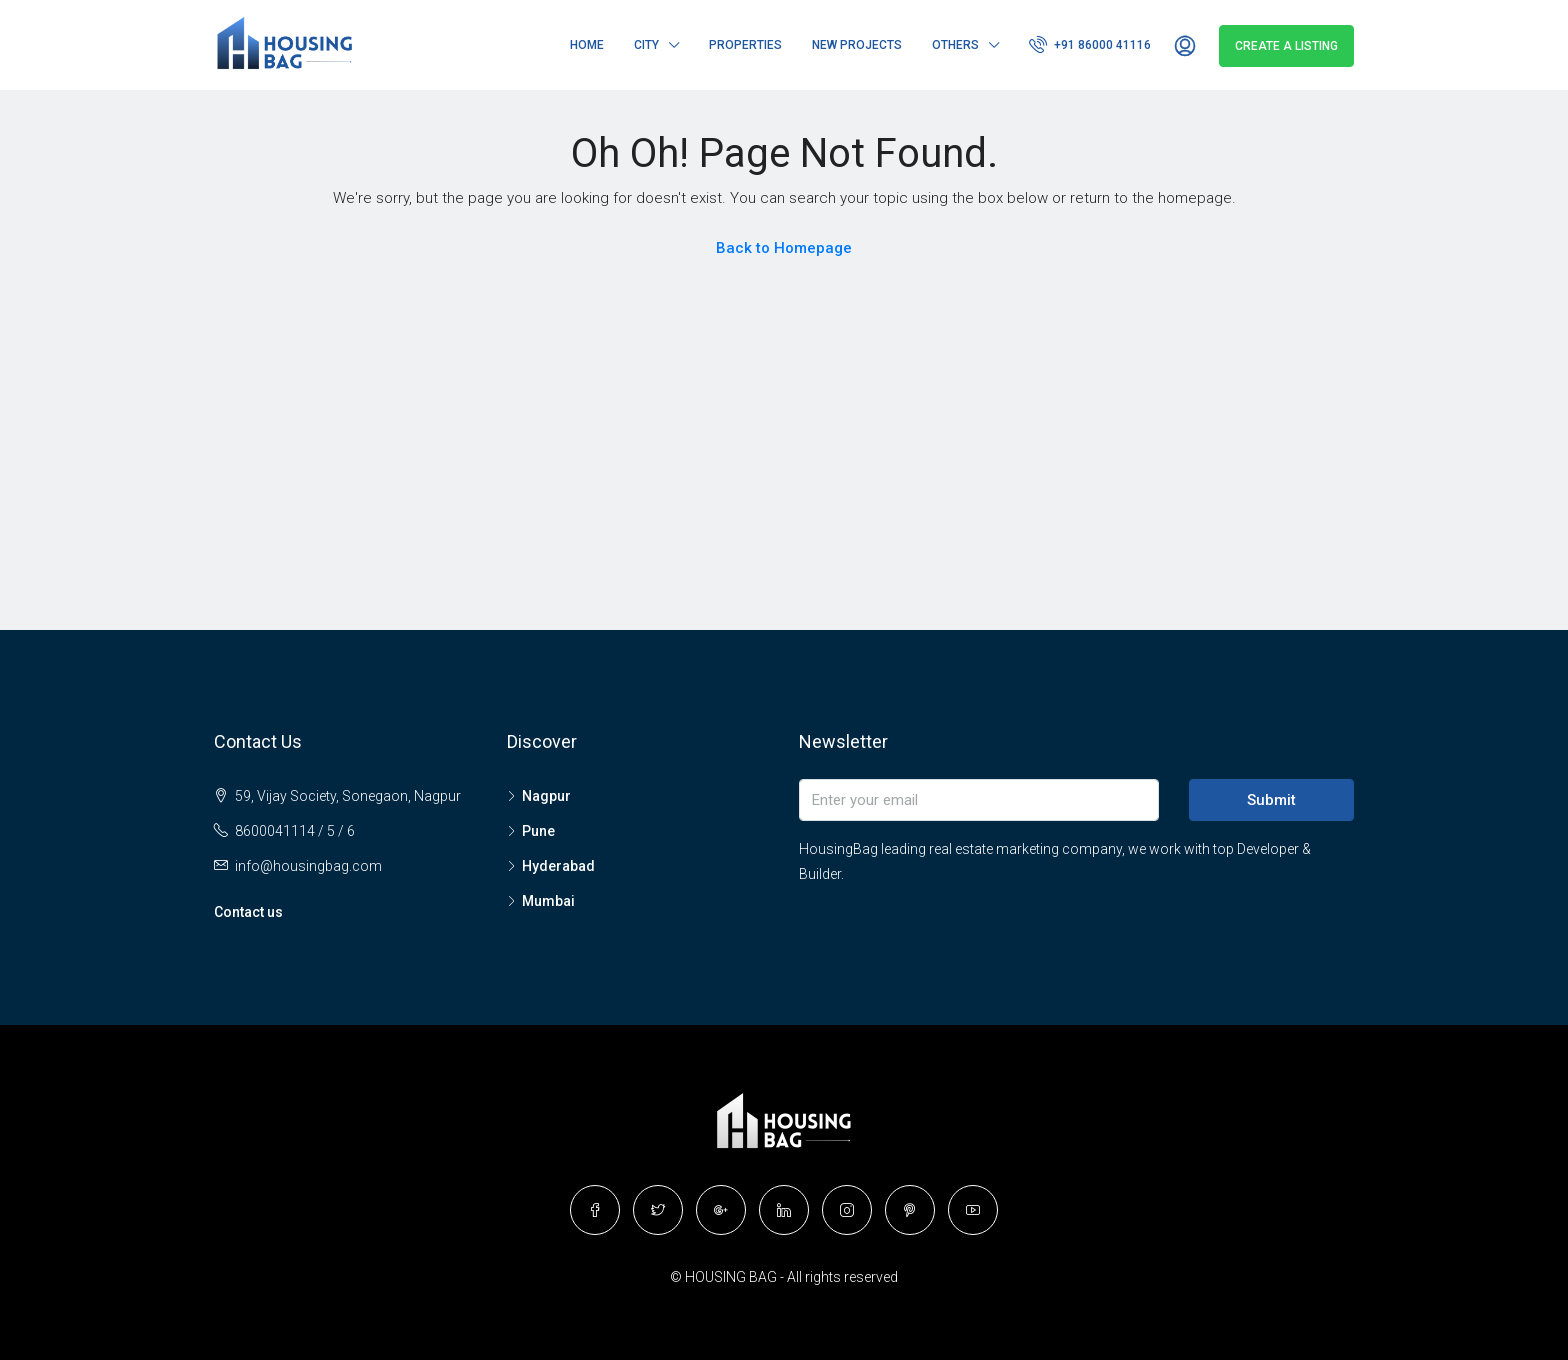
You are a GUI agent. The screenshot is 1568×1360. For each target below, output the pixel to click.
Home (587, 45)
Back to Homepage (784, 248)
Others (955, 45)
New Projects (857, 45)
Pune (538, 831)
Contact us (248, 912)
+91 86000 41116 (1090, 44)
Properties (745, 45)
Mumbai (548, 901)
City (646, 45)
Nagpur (546, 796)
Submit (1271, 800)
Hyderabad (558, 866)
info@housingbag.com (308, 866)
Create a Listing (1286, 46)
